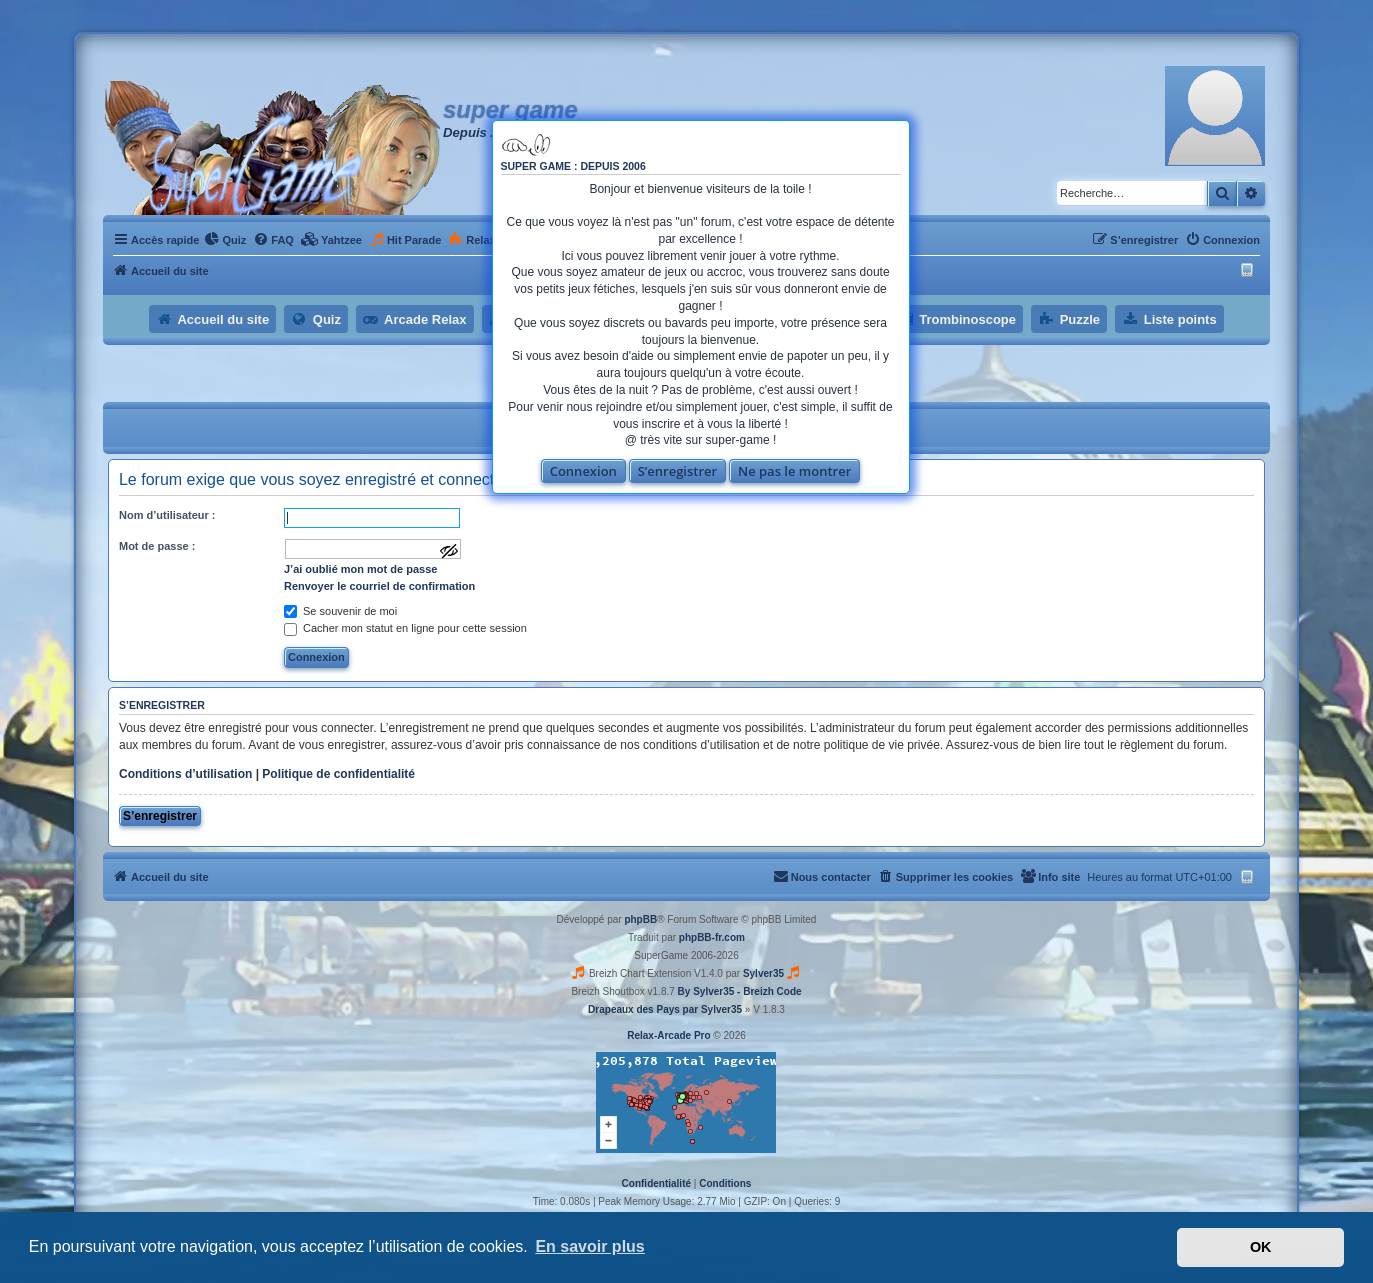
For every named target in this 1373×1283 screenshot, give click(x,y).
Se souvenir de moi (340, 611)
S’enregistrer (678, 471)
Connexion (583, 471)
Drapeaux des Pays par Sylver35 (665, 1009)
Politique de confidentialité (338, 774)
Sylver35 (763, 973)
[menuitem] (225, 240)
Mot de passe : (157, 546)
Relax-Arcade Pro (668, 1035)
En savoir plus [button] (589, 1246)
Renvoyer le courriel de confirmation (379, 586)
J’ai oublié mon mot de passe (360, 569)
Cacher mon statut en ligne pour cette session (405, 628)
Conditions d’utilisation (185, 774)
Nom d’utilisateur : (167, 515)
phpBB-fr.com (712, 937)
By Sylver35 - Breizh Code (740, 991)
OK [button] (1261, 1247)
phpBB (640, 919)
